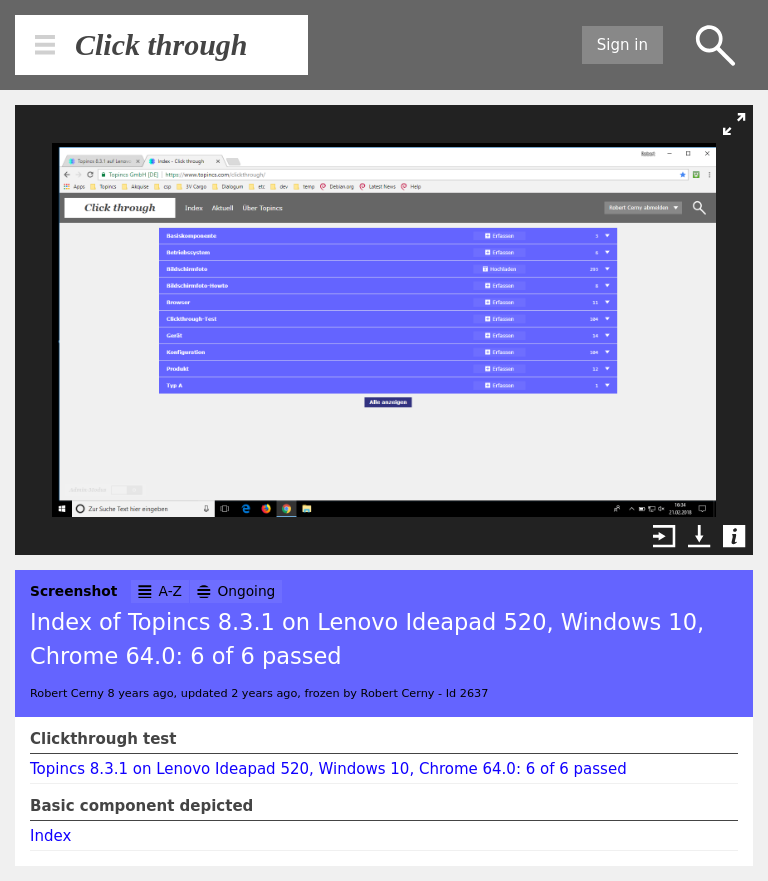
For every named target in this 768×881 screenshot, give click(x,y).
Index (50, 836)
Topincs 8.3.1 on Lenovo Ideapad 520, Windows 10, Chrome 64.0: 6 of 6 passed (328, 769)
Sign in (622, 45)
